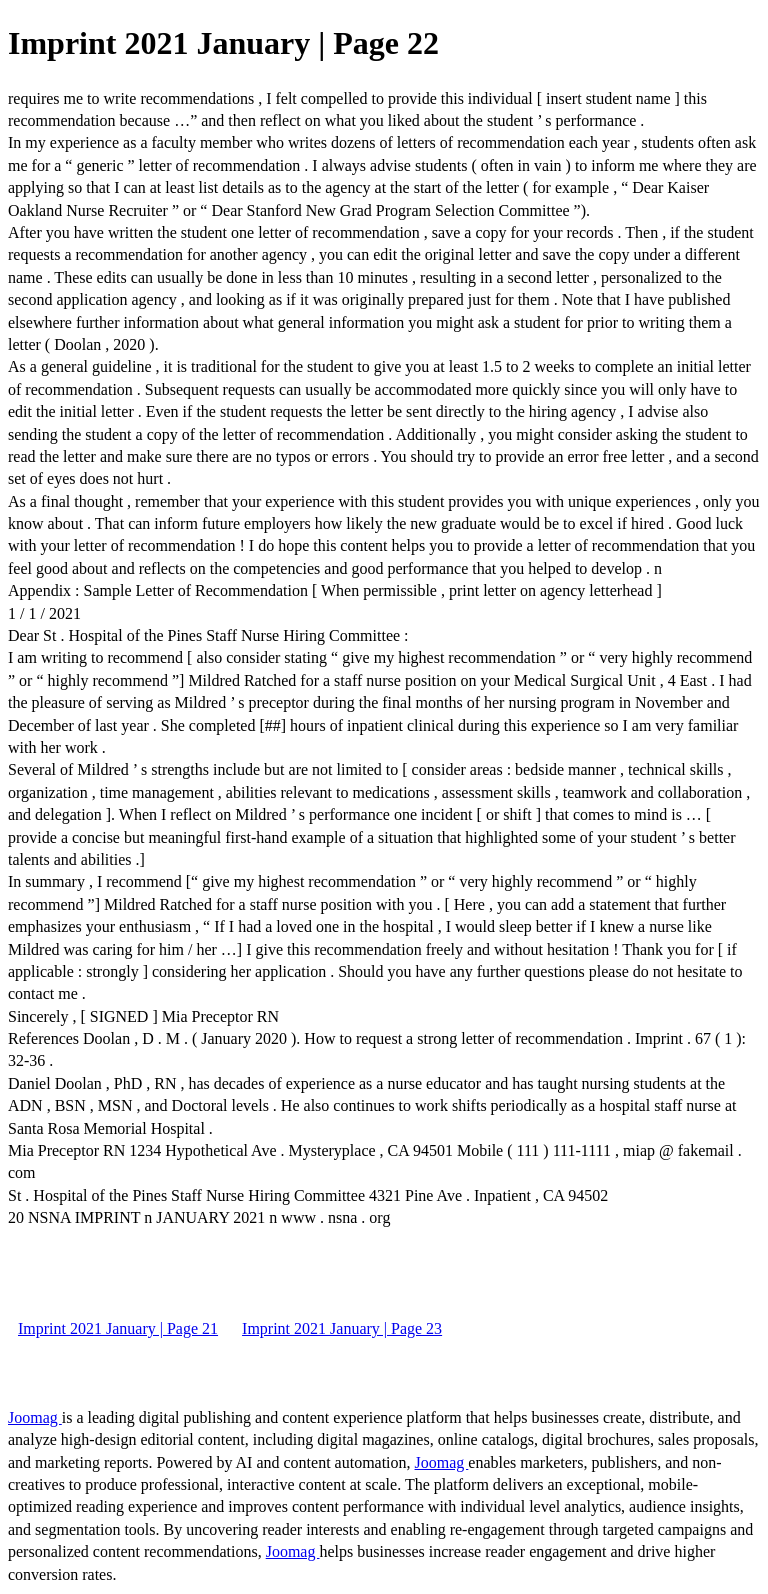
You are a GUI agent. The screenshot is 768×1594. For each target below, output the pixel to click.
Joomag (35, 1417)
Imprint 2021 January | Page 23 (342, 1328)
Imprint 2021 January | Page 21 (118, 1328)
